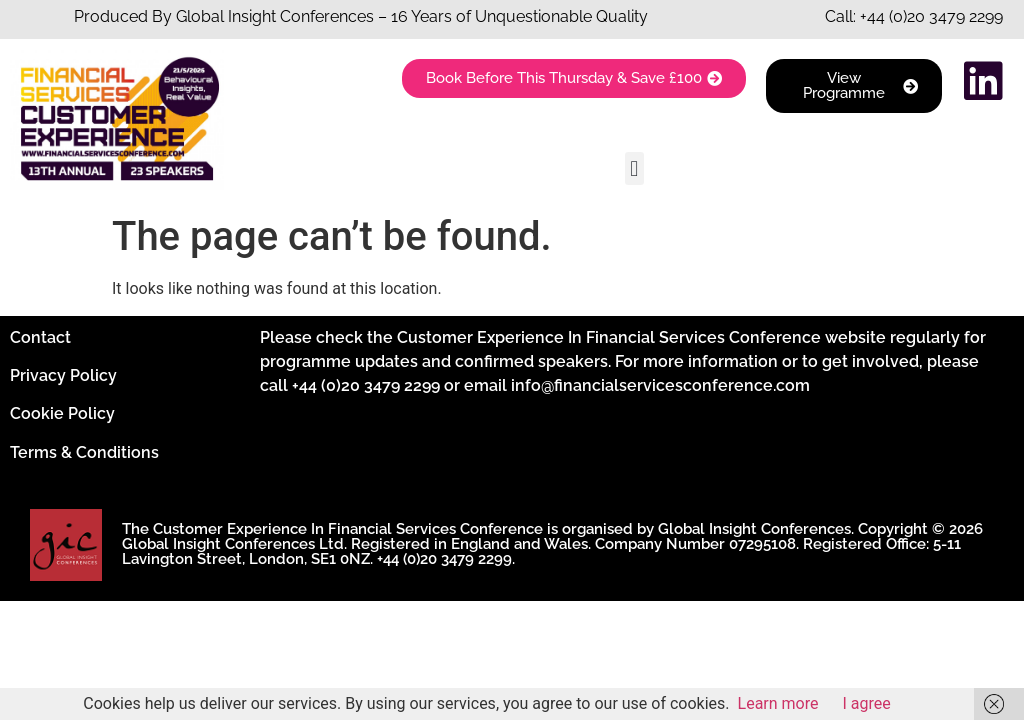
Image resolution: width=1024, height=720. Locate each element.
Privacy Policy (63, 375)
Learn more (778, 703)
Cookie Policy (62, 413)
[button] (634, 168)
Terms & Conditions (84, 452)
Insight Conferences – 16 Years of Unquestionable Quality (436, 16)
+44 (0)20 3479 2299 (931, 16)
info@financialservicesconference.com (660, 385)
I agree (867, 703)
